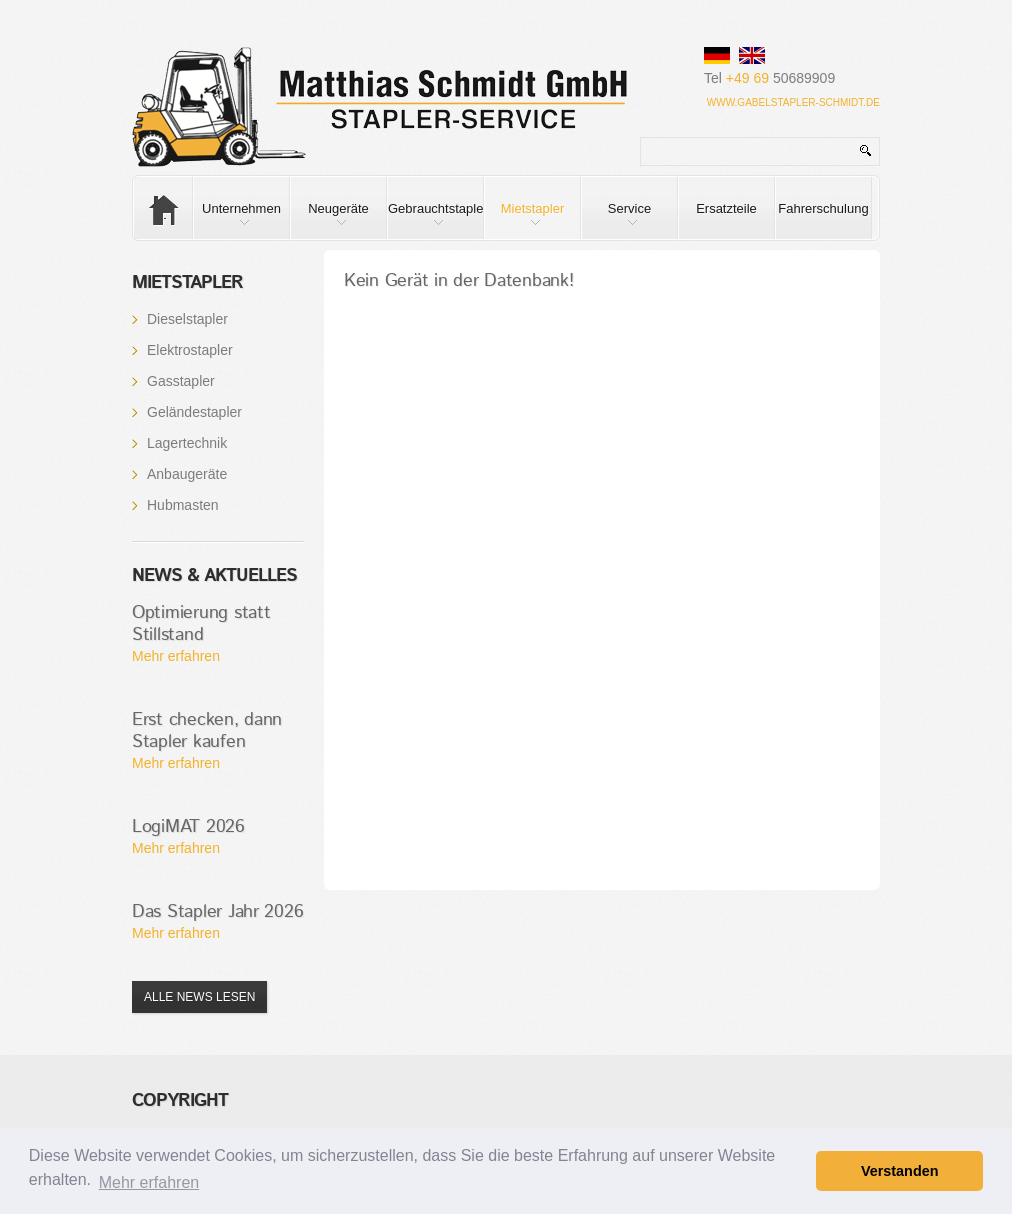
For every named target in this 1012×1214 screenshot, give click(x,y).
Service (616, 220)
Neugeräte (330, 220)
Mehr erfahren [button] (149, 1182)
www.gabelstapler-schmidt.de (793, 102)
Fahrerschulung (823, 208)
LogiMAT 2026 (188, 827)
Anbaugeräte (187, 474)
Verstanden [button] (900, 1171)
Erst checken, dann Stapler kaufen (207, 731)
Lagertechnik (187, 443)
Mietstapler (524, 220)
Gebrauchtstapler (435, 220)
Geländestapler (194, 412)
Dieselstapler (187, 319)
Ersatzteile (726, 208)
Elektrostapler (190, 350)
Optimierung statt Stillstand (201, 624)
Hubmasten (183, 505)
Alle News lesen (199, 997)
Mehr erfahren (176, 656)
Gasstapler (181, 381)
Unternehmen (237, 220)
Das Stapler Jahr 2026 (217, 912)
